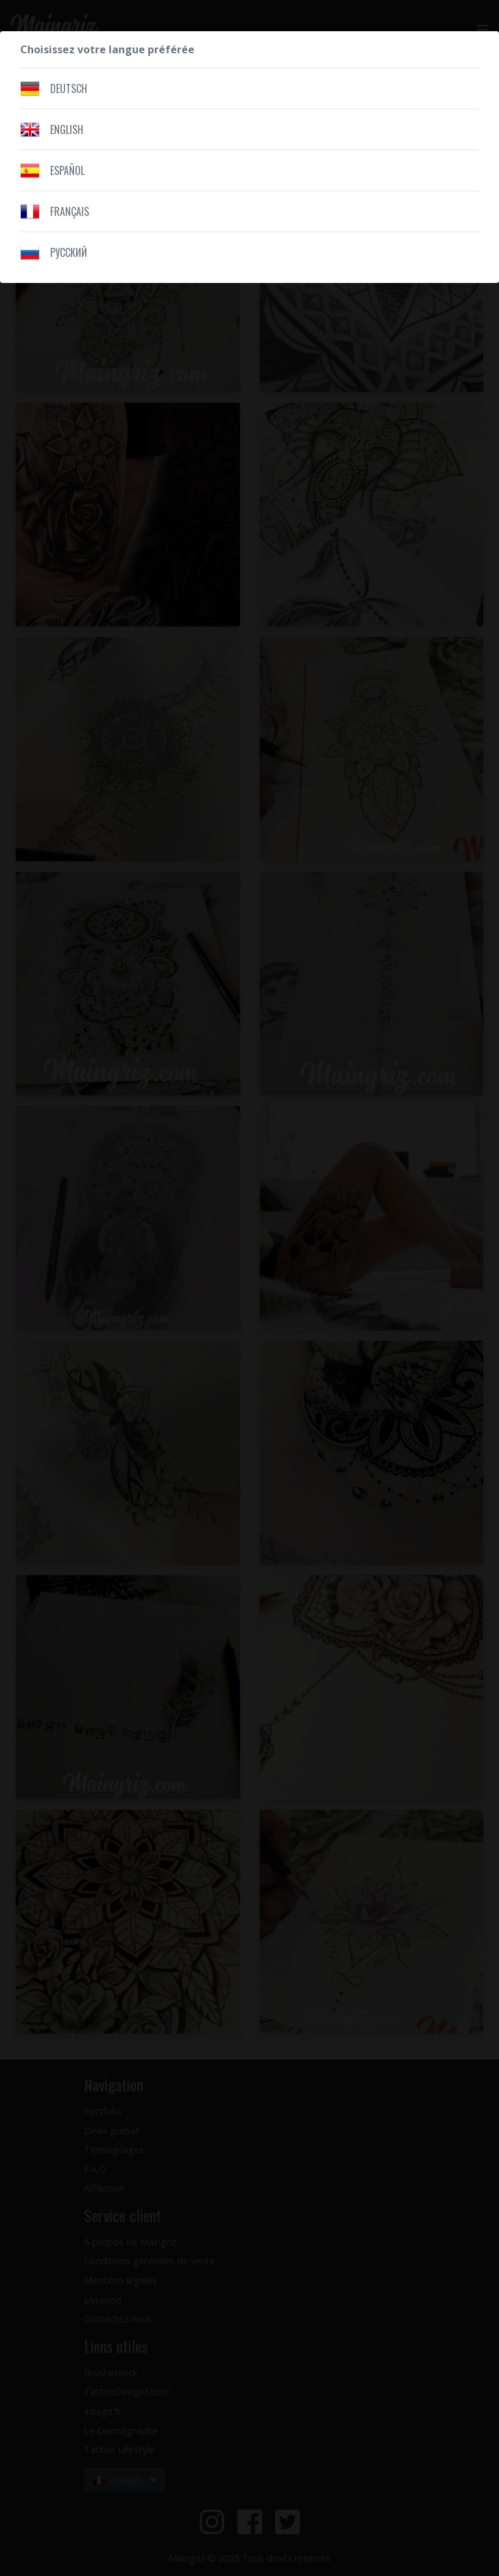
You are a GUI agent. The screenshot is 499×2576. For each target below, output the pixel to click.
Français (69, 211)
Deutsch (68, 88)
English (66, 129)
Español (67, 170)
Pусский (68, 252)
